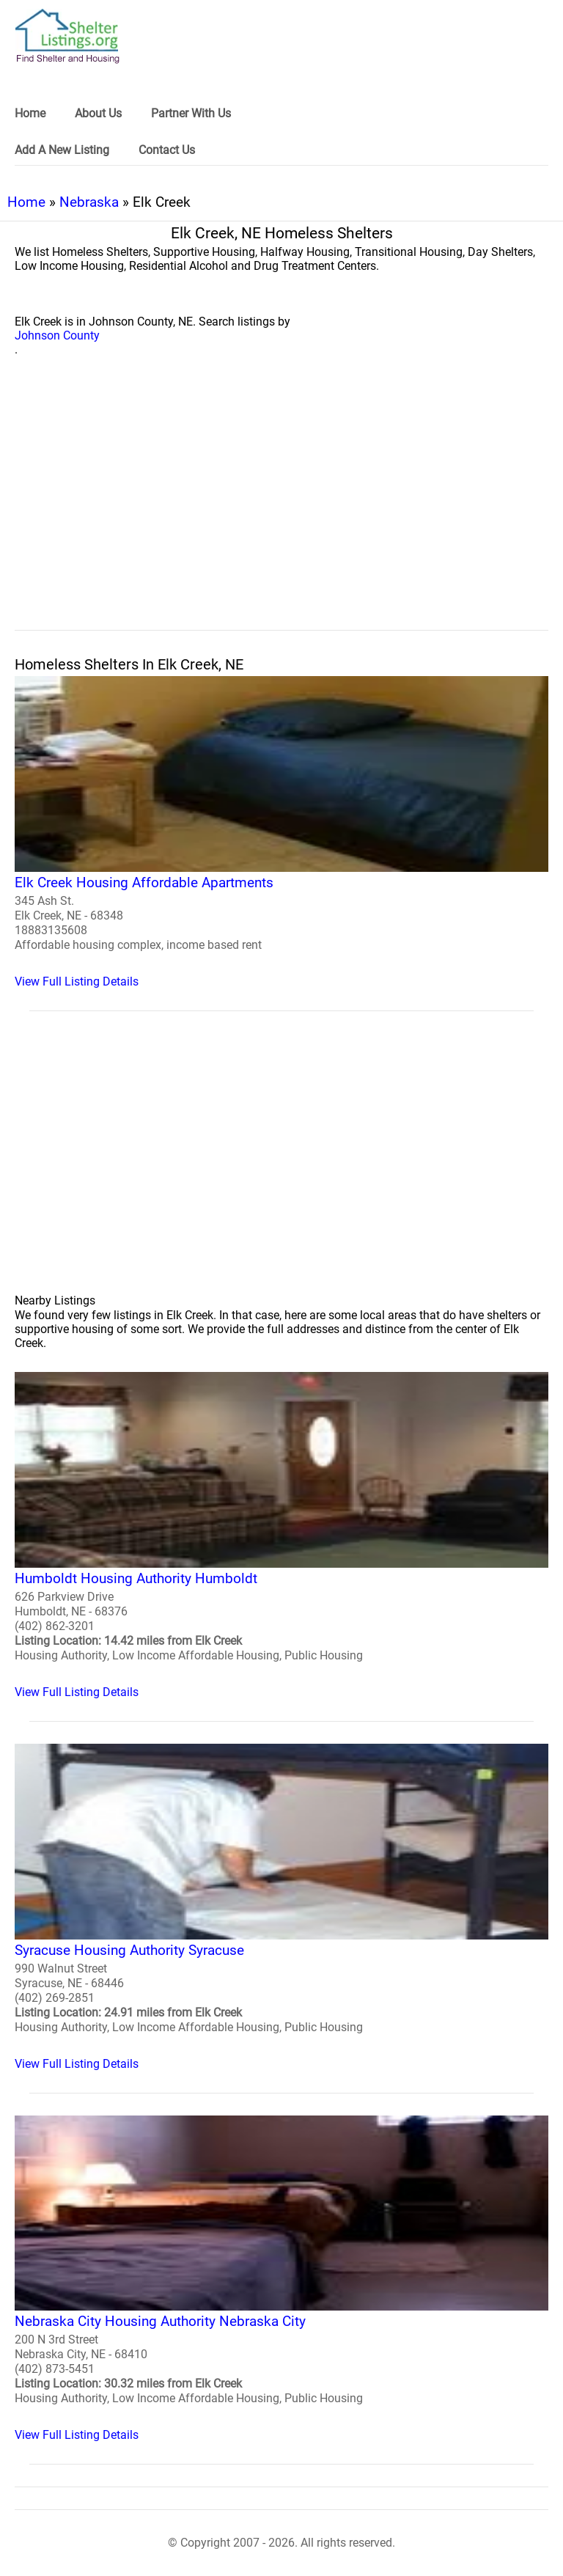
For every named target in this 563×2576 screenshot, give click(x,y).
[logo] (67, 36)
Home (26, 202)
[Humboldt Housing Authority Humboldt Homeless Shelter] (281, 1535)
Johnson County (57, 335)
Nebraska (89, 202)
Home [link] (30, 113)
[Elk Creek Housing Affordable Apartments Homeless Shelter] (281, 832)
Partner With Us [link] (191, 113)
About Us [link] (98, 113)
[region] (281, 509)
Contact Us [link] (167, 150)
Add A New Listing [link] (62, 150)
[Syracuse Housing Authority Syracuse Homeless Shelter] (281, 1907)
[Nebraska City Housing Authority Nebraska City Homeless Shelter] (281, 2279)
